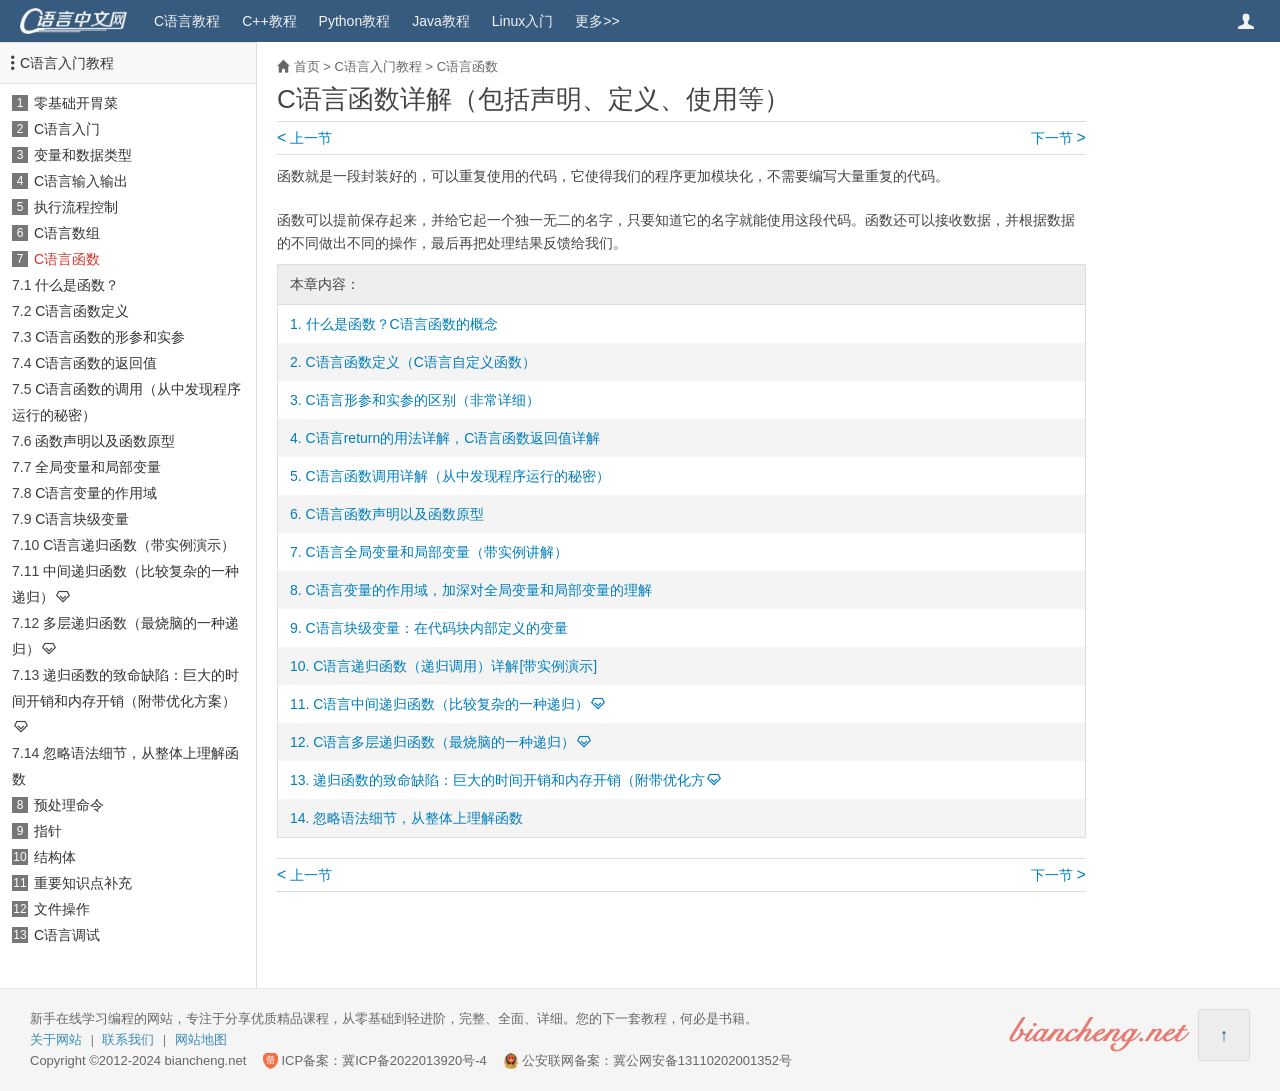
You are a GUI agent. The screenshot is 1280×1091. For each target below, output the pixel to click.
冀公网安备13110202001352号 (702, 1060)
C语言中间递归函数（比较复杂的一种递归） (451, 704)
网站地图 (201, 1039)
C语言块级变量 (82, 519)
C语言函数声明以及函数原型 (395, 514)
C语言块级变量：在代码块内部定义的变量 (437, 628)
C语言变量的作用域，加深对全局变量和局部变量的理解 (479, 590)
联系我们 (128, 1039)
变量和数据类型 (83, 155)
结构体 (55, 857)
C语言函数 (67, 259)
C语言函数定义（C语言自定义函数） (421, 362)
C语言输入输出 (81, 181)
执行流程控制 (76, 207)
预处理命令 (69, 805)
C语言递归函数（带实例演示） (139, 545)
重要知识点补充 (83, 883)
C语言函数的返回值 (96, 363)
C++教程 (269, 21)
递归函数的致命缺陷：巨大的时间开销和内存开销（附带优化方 (509, 780)
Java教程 (441, 21)
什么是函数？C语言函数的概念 (402, 324)
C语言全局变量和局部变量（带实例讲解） (437, 552)
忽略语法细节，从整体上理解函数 (418, 818)
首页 (307, 66)
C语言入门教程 (67, 63)
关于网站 (56, 1039)
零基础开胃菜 (76, 103)
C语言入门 (67, 129)
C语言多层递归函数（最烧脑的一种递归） (444, 742)
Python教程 (355, 21)
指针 (48, 831)
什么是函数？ (77, 285)
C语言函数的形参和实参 (110, 337)
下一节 (1058, 138)
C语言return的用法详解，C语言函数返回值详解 (453, 438)
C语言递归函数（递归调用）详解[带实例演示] (455, 666)
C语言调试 (67, 935)
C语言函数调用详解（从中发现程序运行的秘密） (458, 476)
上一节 (304, 138)
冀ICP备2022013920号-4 (414, 1060)
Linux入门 (522, 21)
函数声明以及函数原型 (105, 441)
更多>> (597, 21)
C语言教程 (187, 21)
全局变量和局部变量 (98, 467)
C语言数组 (67, 233)
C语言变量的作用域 (96, 493)
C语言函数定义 (82, 311)
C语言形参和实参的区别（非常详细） (423, 400)
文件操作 (62, 909)
